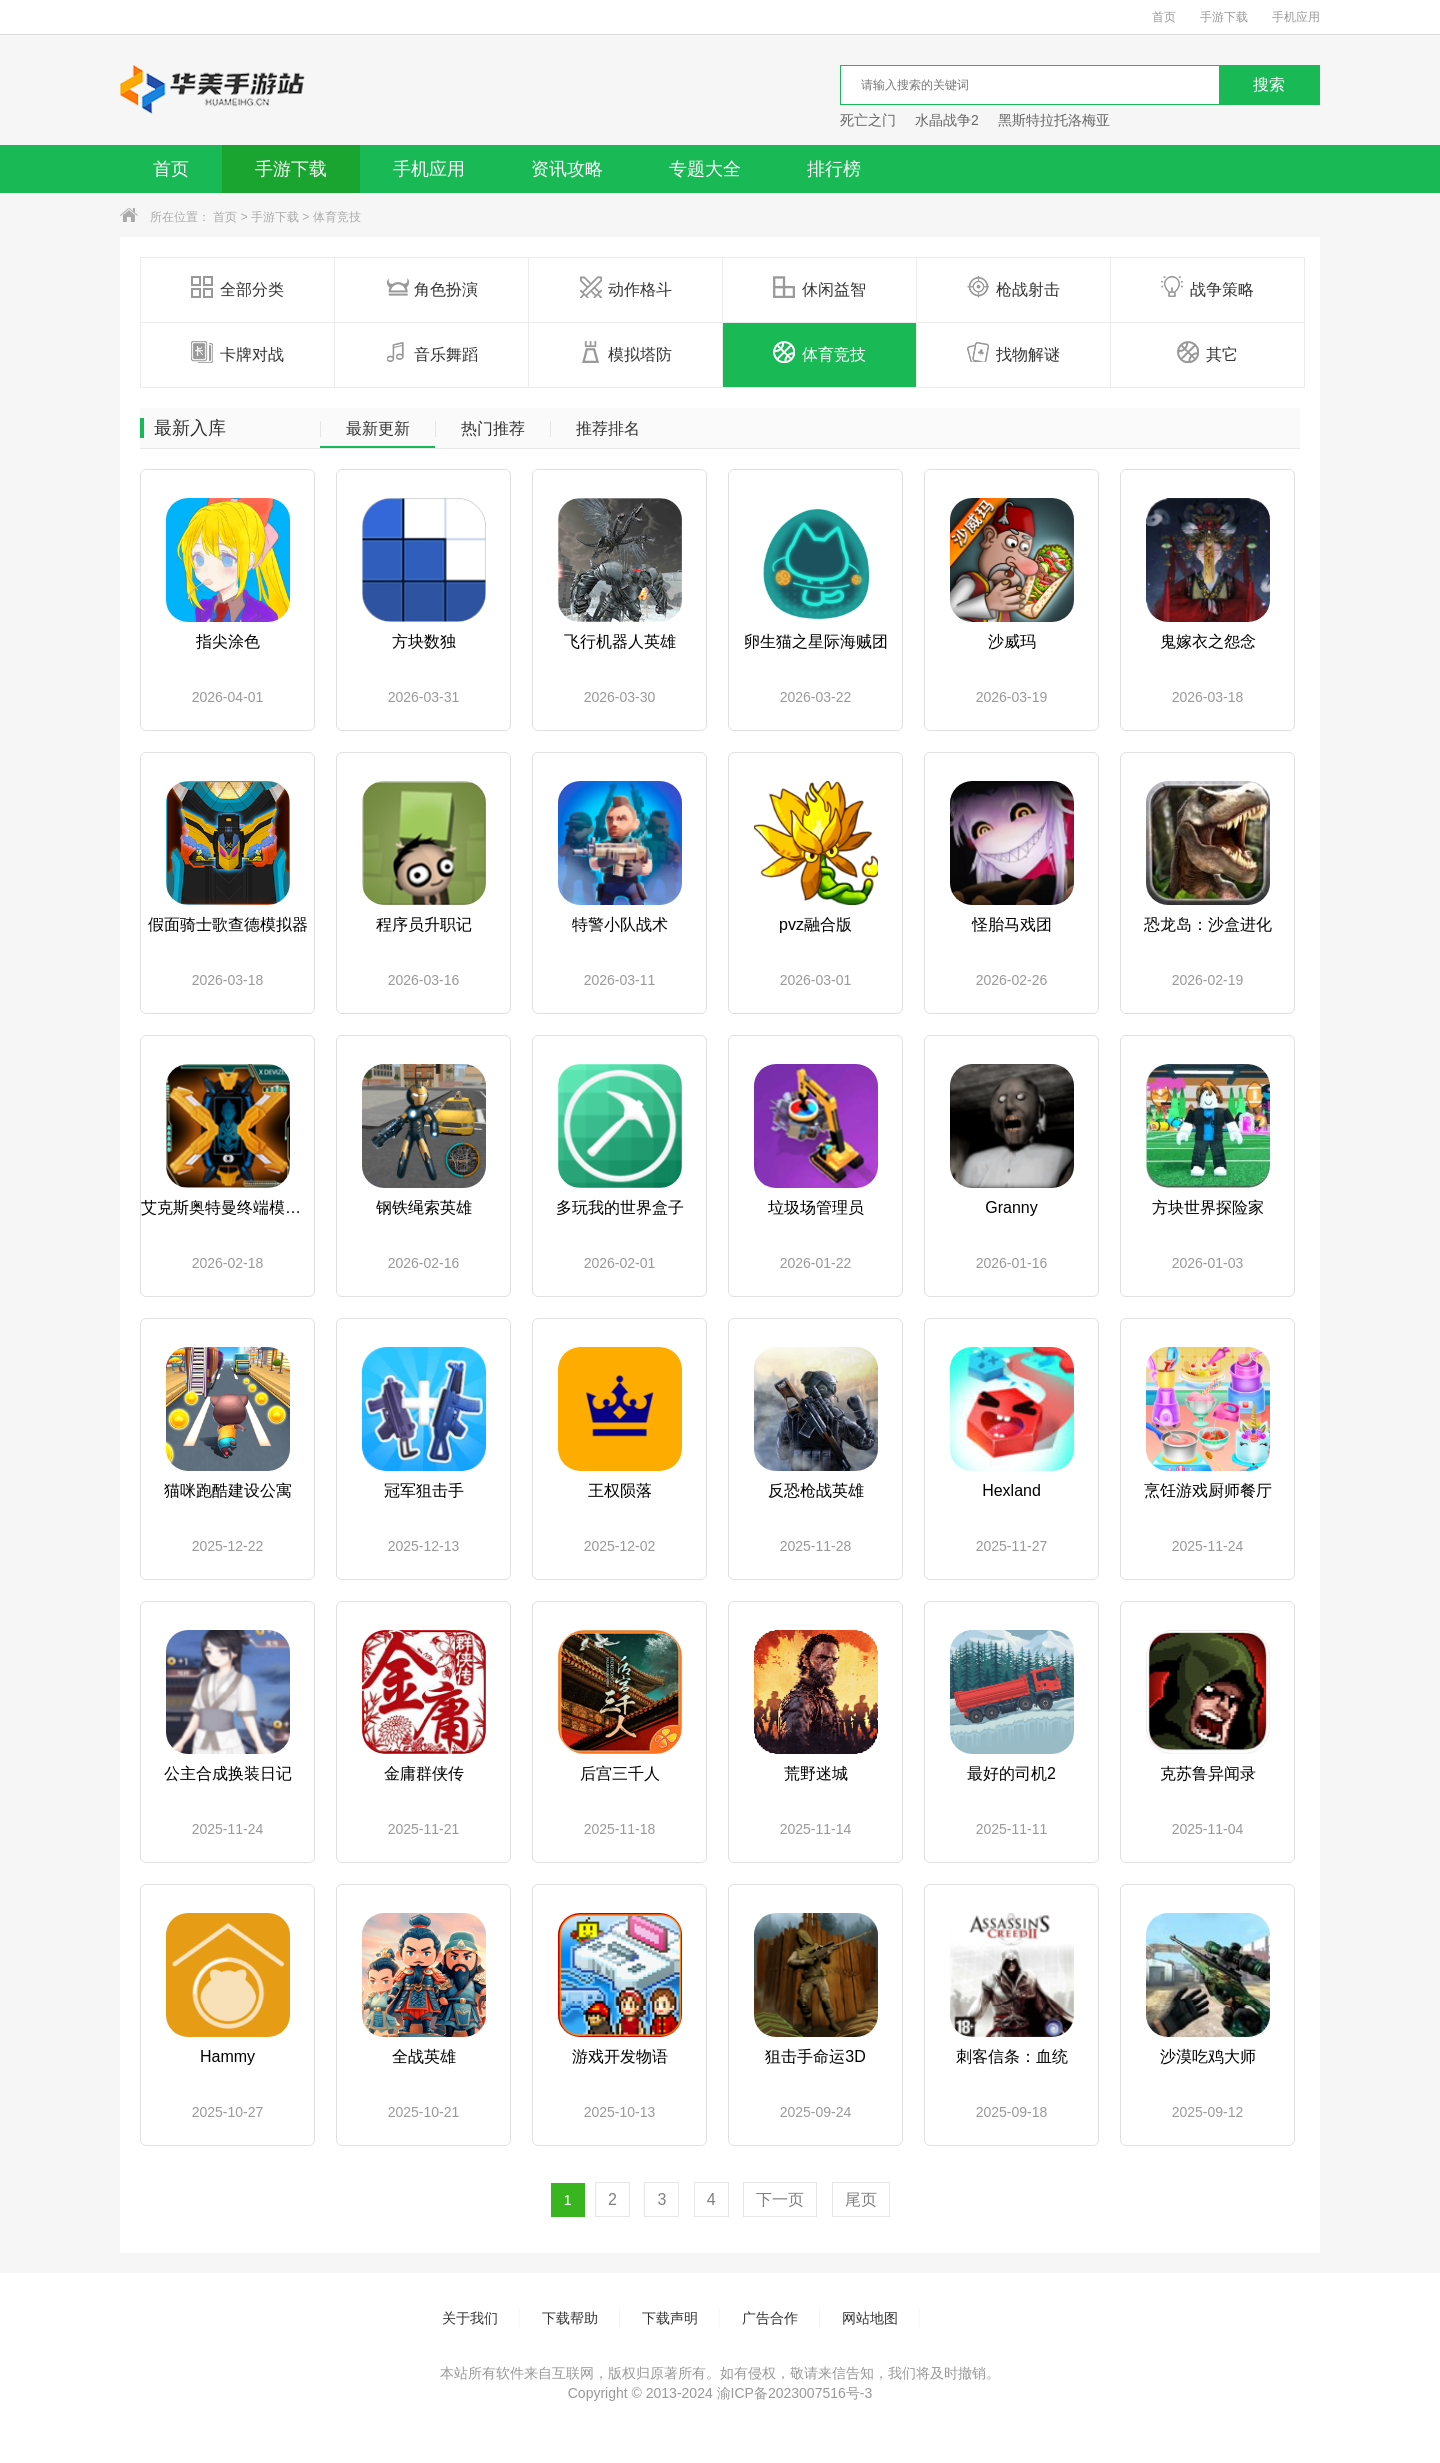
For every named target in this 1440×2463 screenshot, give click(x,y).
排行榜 (834, 169)
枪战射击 (1013, 288)
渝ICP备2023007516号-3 (795, 2393)
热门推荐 (493, 429)
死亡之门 (868, 120)
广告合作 (770, 2318)
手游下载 (1224, 17)
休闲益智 (819, 288)
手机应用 (1296, 17)
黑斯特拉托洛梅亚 (1054, 120)
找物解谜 (1013, 353)
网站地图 (870, 2318)
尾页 (861, 2199)
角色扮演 (431, 288)
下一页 (780, 2199)
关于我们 (470, 2318)
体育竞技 (337, 217)
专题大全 (705, 169)
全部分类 (237, 288)
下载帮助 (570, 2318)
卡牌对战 (237, 353)
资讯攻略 (567, 169)
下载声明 (670, 2318)
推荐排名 (608, 429)
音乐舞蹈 (431, 353)
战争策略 (1207, 288)
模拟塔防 (625, 353)
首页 (1164, 17)
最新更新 (378, 429)
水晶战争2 (947, 120)
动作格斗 (625, 288)
